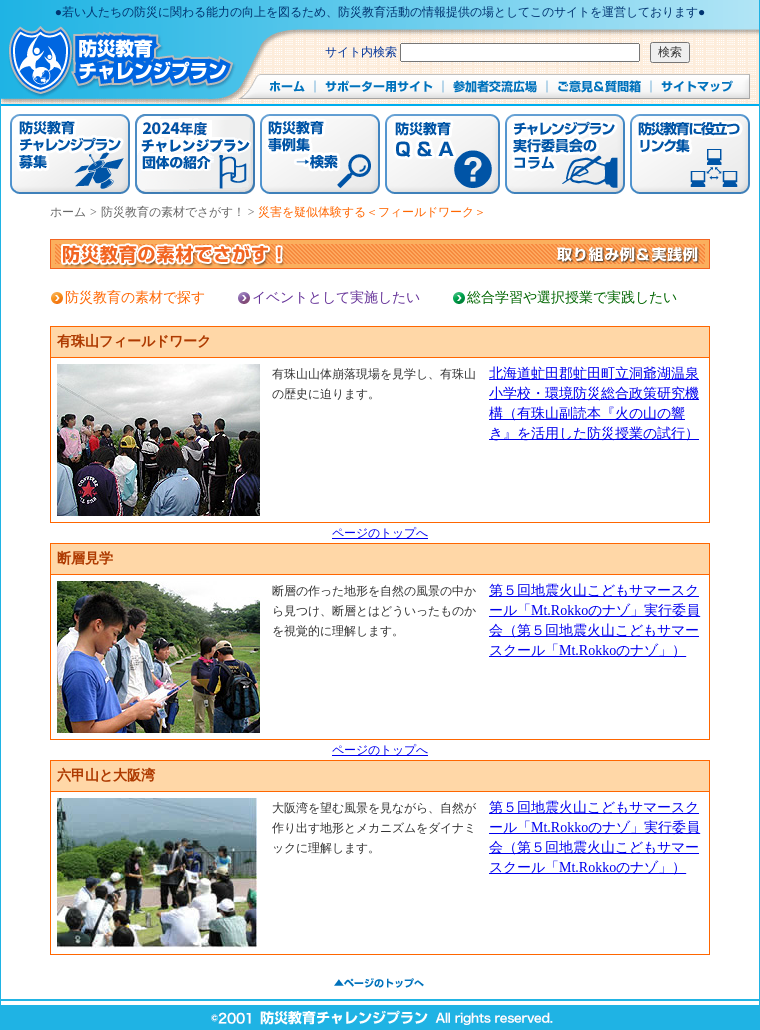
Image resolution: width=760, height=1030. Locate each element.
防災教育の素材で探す (135, 297)
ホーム (68, 212)
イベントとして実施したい (336, 297)
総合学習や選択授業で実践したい (572, 297)
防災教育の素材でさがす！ (174, 212)
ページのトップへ (380, 533)
